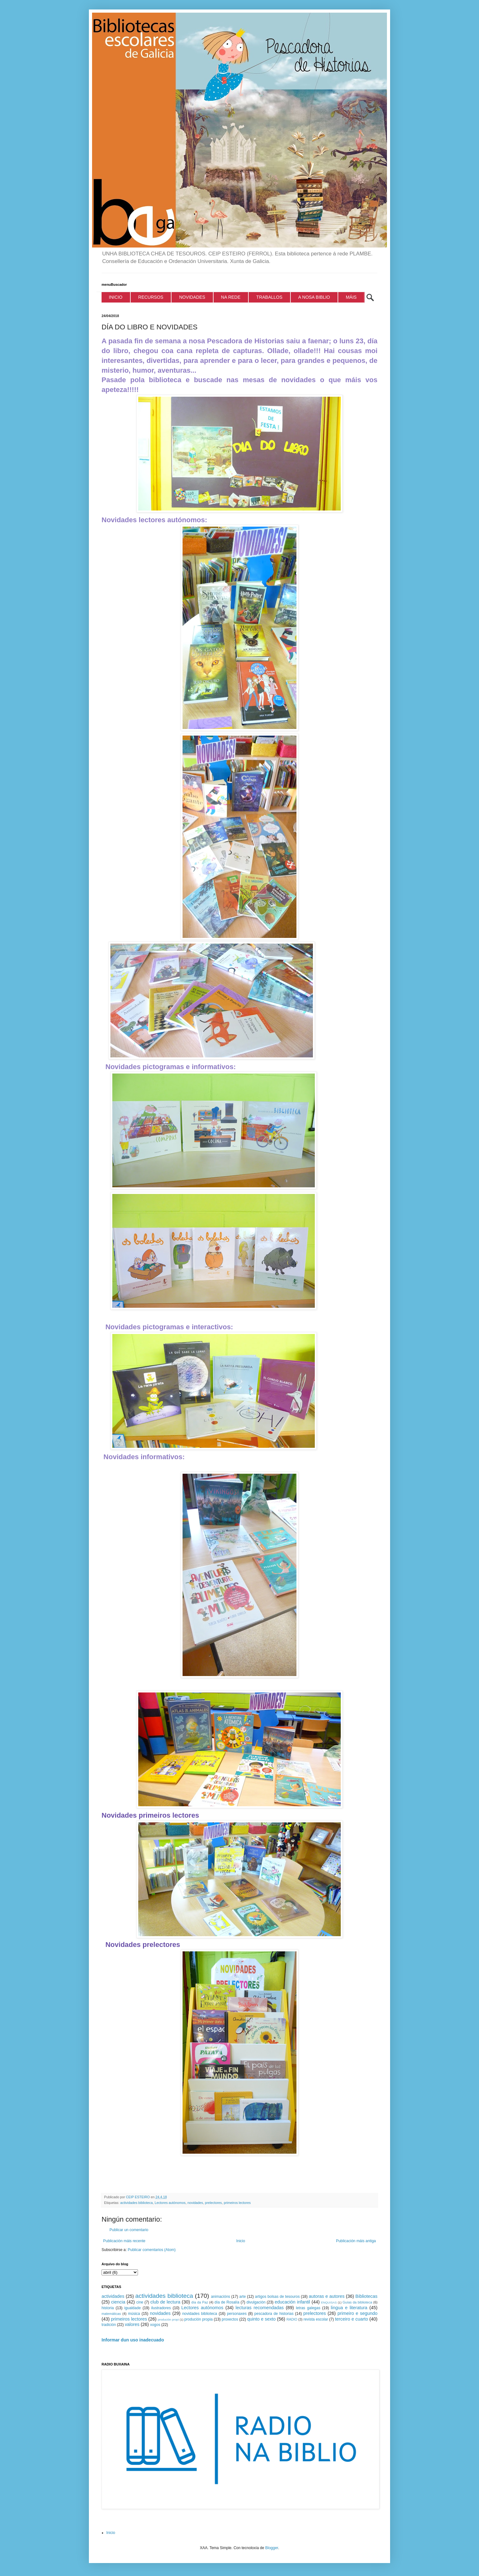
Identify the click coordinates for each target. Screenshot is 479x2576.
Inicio (240, 2241)
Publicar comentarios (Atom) (152, 2250)
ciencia (118, 2301)
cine (139, 2302)
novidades (195, 2203)
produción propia (198, 2319)
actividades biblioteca (136, 2203)
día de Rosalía (227, 2302)
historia (108, 2308)
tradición (109, 2324)
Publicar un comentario (128, 2230)
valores (132, 2324)
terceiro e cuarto (351, 2319)
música (134, 2313)
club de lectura (165, 2301)
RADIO (291, 2319)
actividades (113, 2296)
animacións (220, 2296)
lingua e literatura (349, 2307)
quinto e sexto (261, 2319)
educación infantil (292, 2301)
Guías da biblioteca (357, 2302)
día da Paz (199, 2302)
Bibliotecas (366, 2296)
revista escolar (315, 2319)
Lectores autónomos (170, 2203)
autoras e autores (327, 2296)
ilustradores (161, 2308)
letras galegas (308, 2308)
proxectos (230, 2319)
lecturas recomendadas (260, 2307)
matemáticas (111, 2314)
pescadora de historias (274, 2313)
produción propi (168, 2319)
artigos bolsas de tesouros (277, 2296)
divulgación (255, 2302)
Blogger (271, 2548)
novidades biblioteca (199, 2313)
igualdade (132, 2308)
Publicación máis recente (124, 2241)
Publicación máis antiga (356, 2241)
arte (242, 2296)
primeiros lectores (237, 2203)
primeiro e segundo (357, 2313)
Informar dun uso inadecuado (133, 2339)
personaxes (236, 2313)
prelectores (213, 2203)
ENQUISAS (329, 2302)
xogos (155, 2324)
